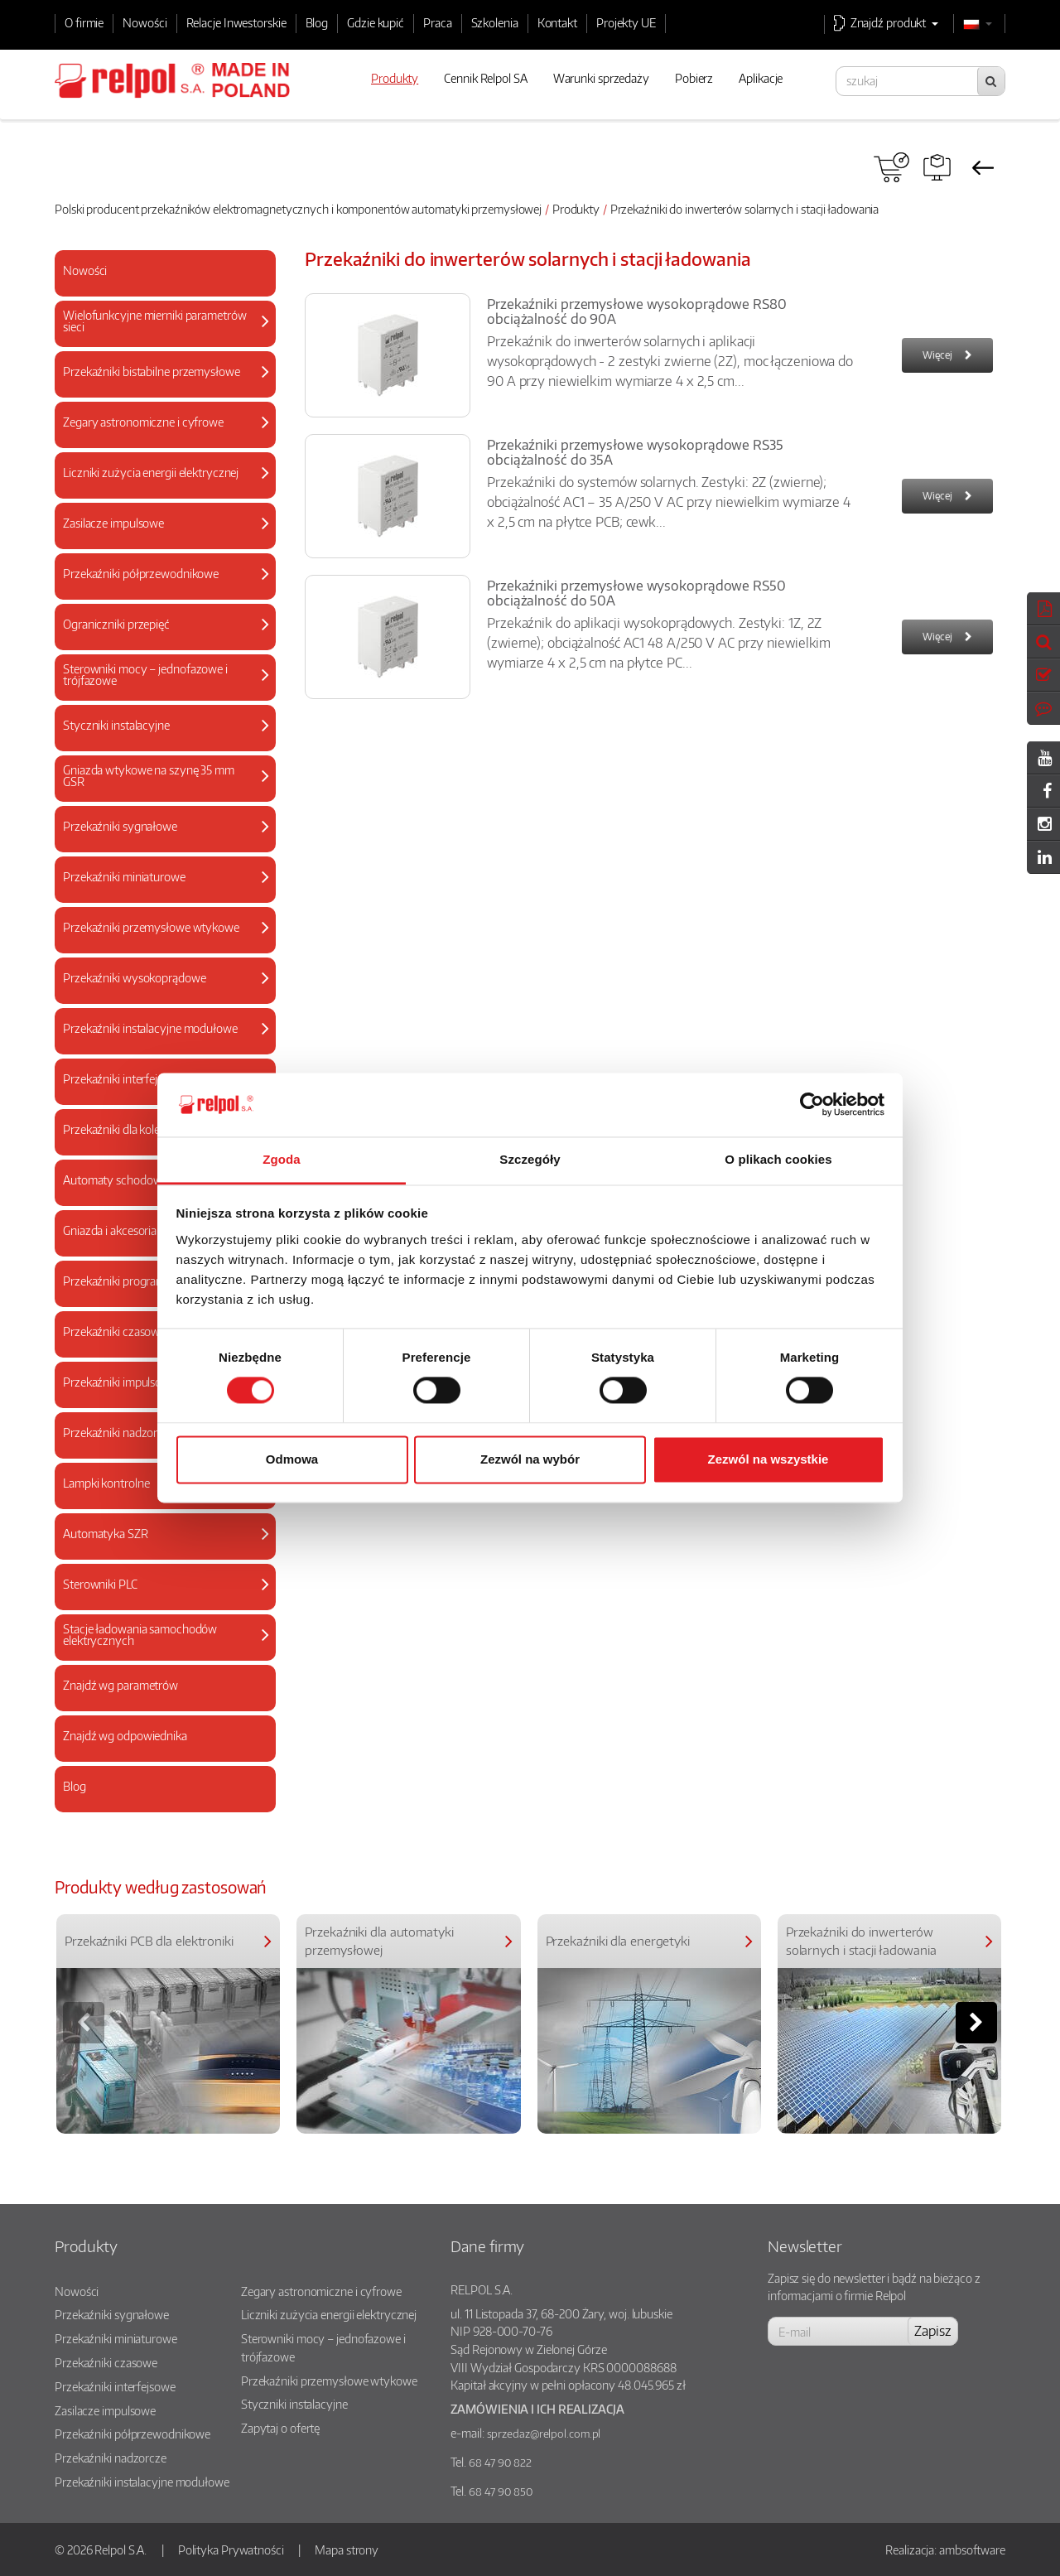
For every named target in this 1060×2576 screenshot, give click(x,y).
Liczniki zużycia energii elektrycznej (329, 2314)
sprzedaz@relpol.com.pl (544, 2433)
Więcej (937, 355)
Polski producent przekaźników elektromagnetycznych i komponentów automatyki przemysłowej (298, 208)
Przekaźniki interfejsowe (115, 2386)
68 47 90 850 (500, 2491)
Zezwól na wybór (530, 1459)
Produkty (576, 208)
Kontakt (557, 22)
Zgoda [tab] (282, 1159)
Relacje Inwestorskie (236, 22)
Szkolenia (494, 22)
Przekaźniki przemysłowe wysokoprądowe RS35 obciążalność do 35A (635, 452)
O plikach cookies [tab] (778, 1159)
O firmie (84, 22)
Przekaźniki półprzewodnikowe (132, 2433)
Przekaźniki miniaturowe (116, 2338)
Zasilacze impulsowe (105, 2410)
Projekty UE (626, 22)
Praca (437, 22)
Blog (317, 22)
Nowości (144, 22)
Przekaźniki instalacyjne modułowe (142, 2481)
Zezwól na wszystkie (768, 1459)
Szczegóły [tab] (529, 1159)
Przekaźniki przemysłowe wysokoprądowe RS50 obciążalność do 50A (636, 593)
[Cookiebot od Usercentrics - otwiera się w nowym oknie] (812, 1105)
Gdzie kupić (375, 22)
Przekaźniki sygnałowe (112, 2314)
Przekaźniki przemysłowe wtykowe (329, 2380)
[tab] (165, 273)
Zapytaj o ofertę (280, 2427)
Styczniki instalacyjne (294, 2403)
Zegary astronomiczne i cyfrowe (321, 2291)
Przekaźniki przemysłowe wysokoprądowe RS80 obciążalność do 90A (637, 311)
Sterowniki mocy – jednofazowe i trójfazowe (323, 2347)
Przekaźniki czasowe (106, 2362)
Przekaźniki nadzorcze (110, 2457)
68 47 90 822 (500, 2462)
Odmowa (292, 1459)
